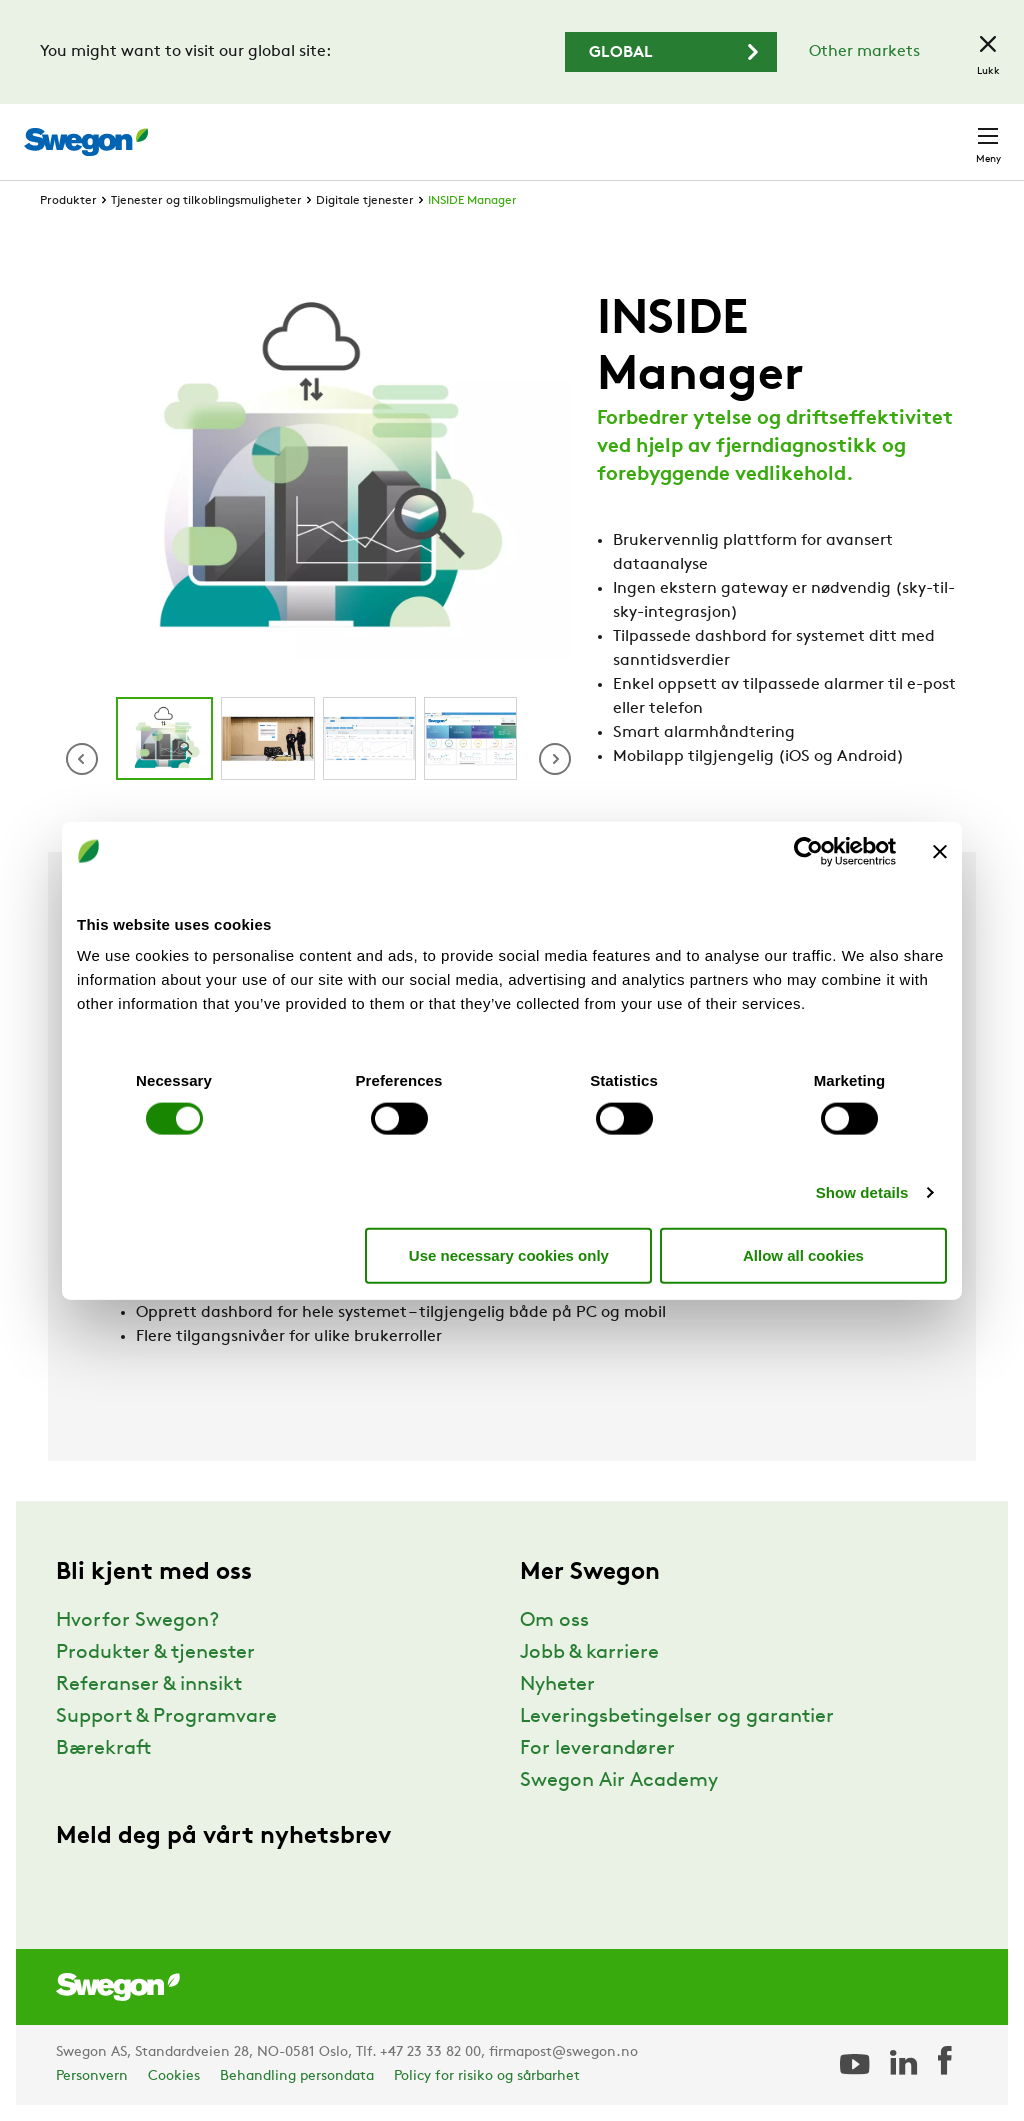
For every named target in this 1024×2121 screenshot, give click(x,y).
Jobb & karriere (589, 1653)
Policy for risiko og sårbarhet (487, 2076)
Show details (862, 1192)
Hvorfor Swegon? (137, 1621)
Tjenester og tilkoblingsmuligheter (206, 201)
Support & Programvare (166, 1717)
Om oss (554, 1621)
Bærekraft (103, 1749)
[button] (555, 759)
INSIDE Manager (472, 201)
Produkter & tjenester (155, 1653)
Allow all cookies (803, 1254)
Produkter (68, 201)
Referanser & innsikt (149, 1685)
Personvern (92, 2076)
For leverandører (597, 1749)
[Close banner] (940, 851)
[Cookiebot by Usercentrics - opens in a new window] (808, 851)
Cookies (174, 2076)
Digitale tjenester (365, 201)
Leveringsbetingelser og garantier (677, 1717)
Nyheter (557, 1685)
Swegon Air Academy (619, 1781)
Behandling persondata (297, 2076)
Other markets (864, 52)
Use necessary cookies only (509, 1254)
